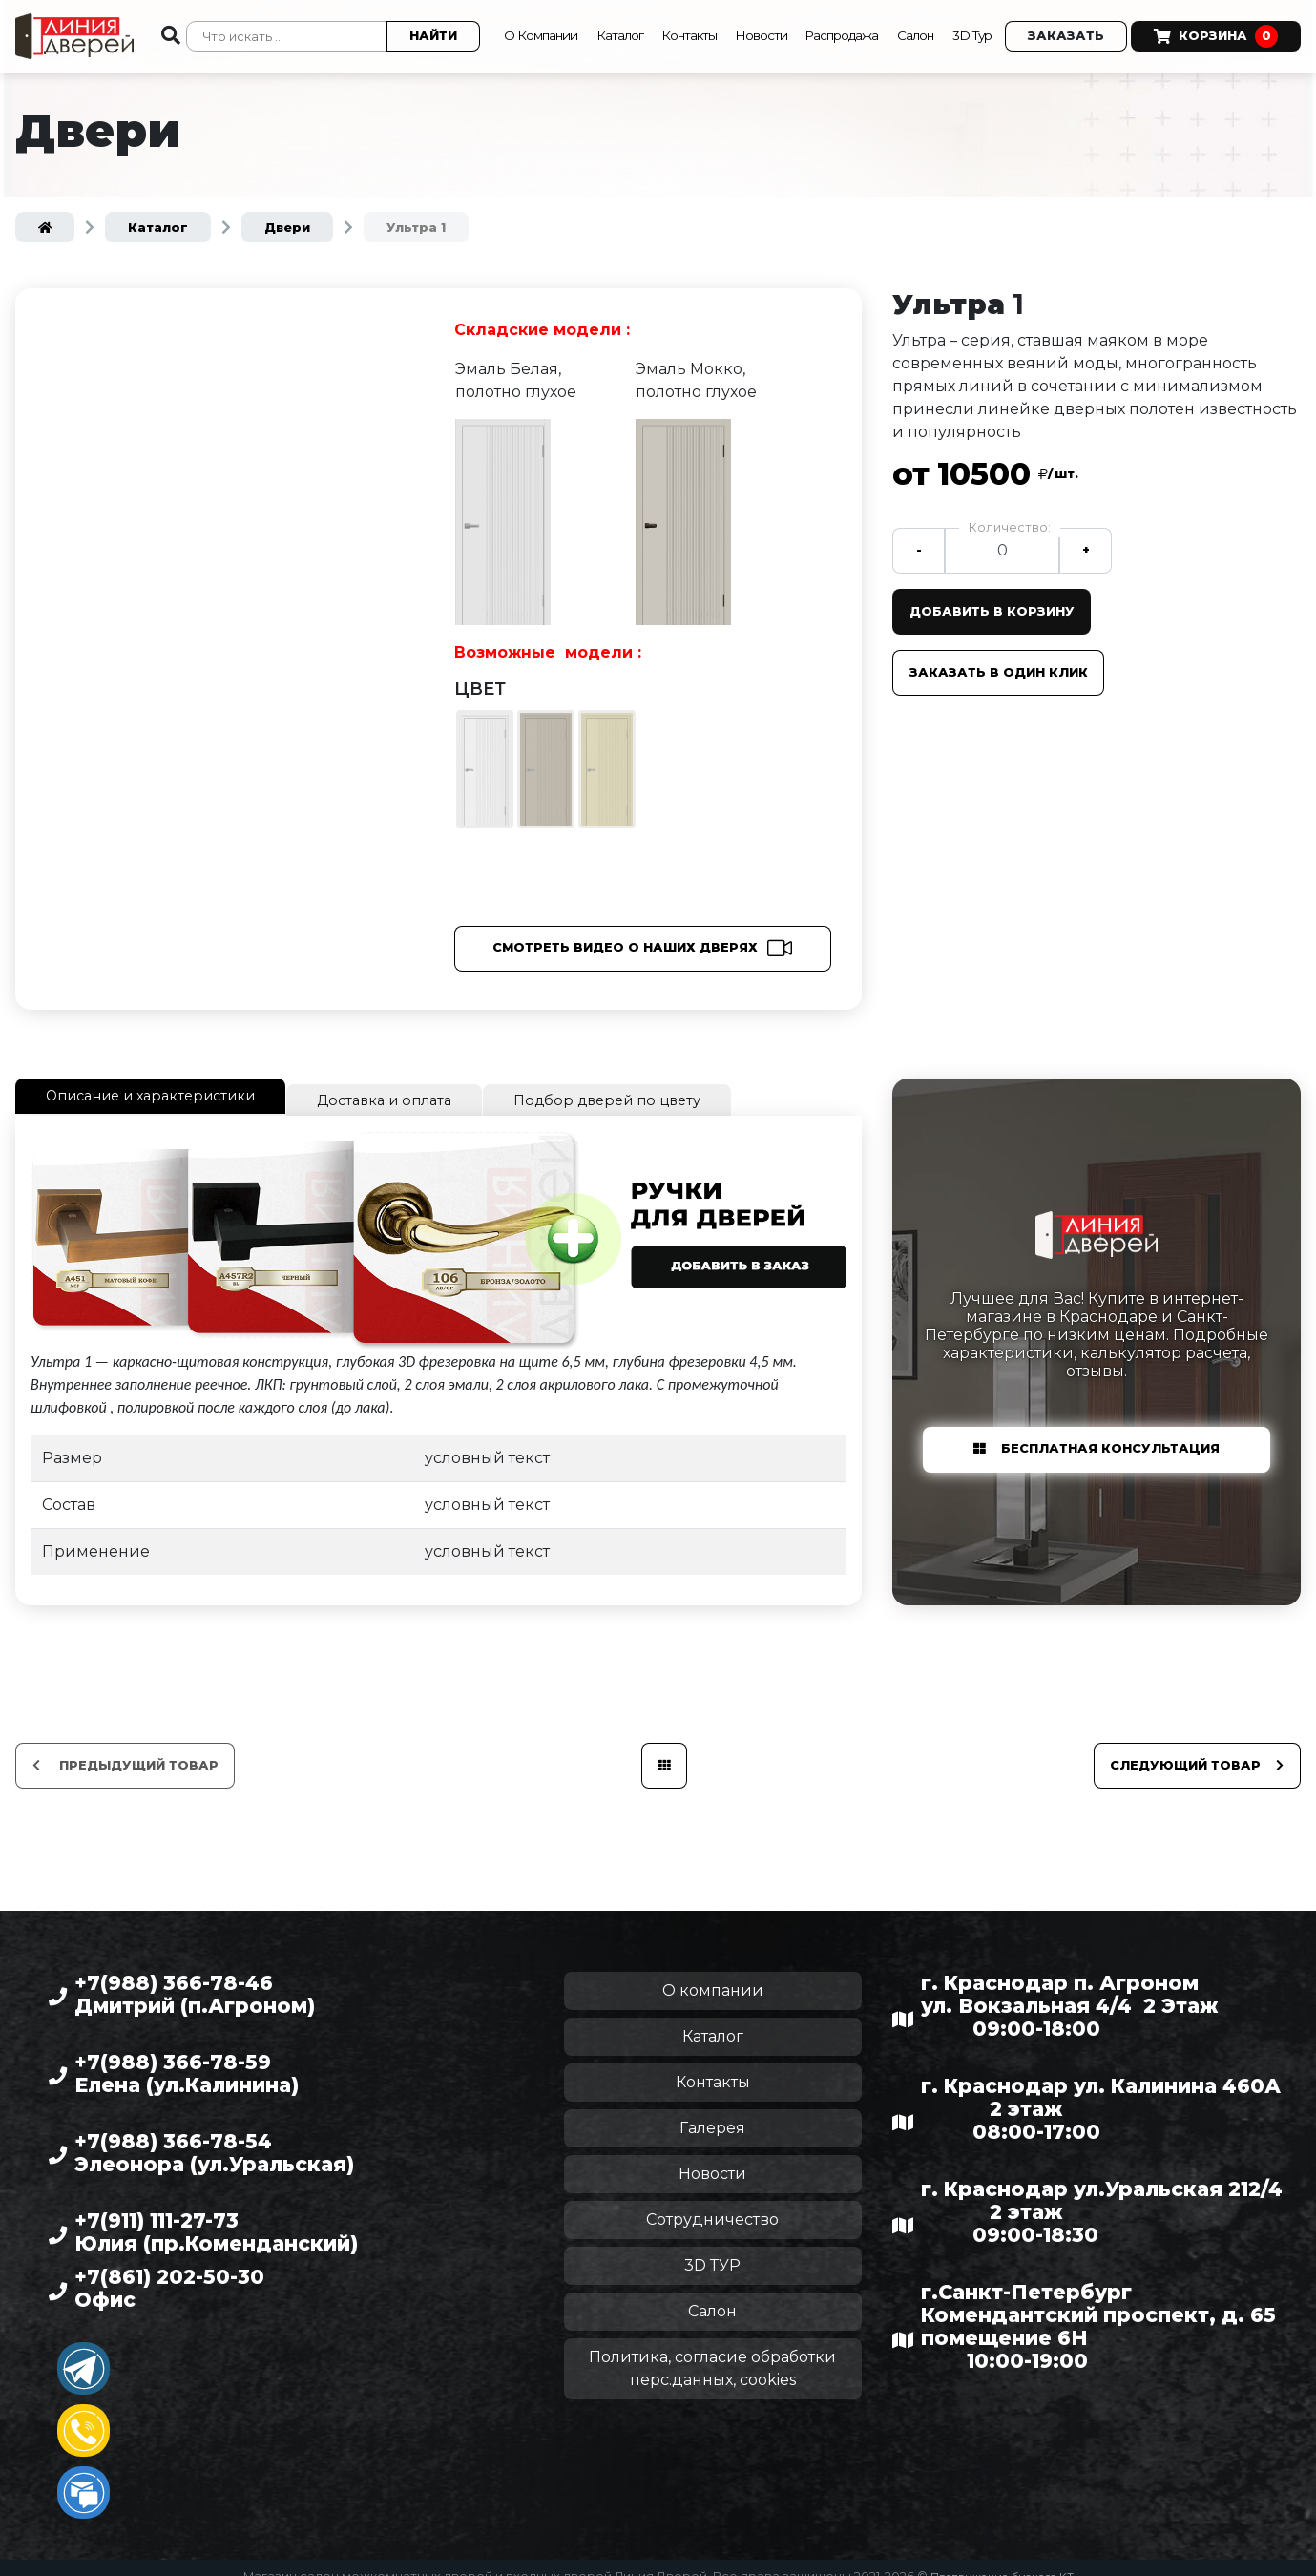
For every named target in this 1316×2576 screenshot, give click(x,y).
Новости (764, 14)
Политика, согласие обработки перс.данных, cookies (712, 2351)
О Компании (509, 14)
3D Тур (1007, 14)
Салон (943, 14)
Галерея (712, 2111)
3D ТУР (712, 2248)
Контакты (682, 14)
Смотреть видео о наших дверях (625, 936)
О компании (712, 1973)
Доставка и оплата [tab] (415, 1086)
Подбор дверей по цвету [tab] (652, 1086)
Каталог (603, 14)
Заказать (1105, 15)
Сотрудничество (712, 2202)
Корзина (542, 45)
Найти (410, 30)
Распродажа (856, 14)
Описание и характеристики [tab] (163, 1083)
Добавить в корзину (997, 599)
